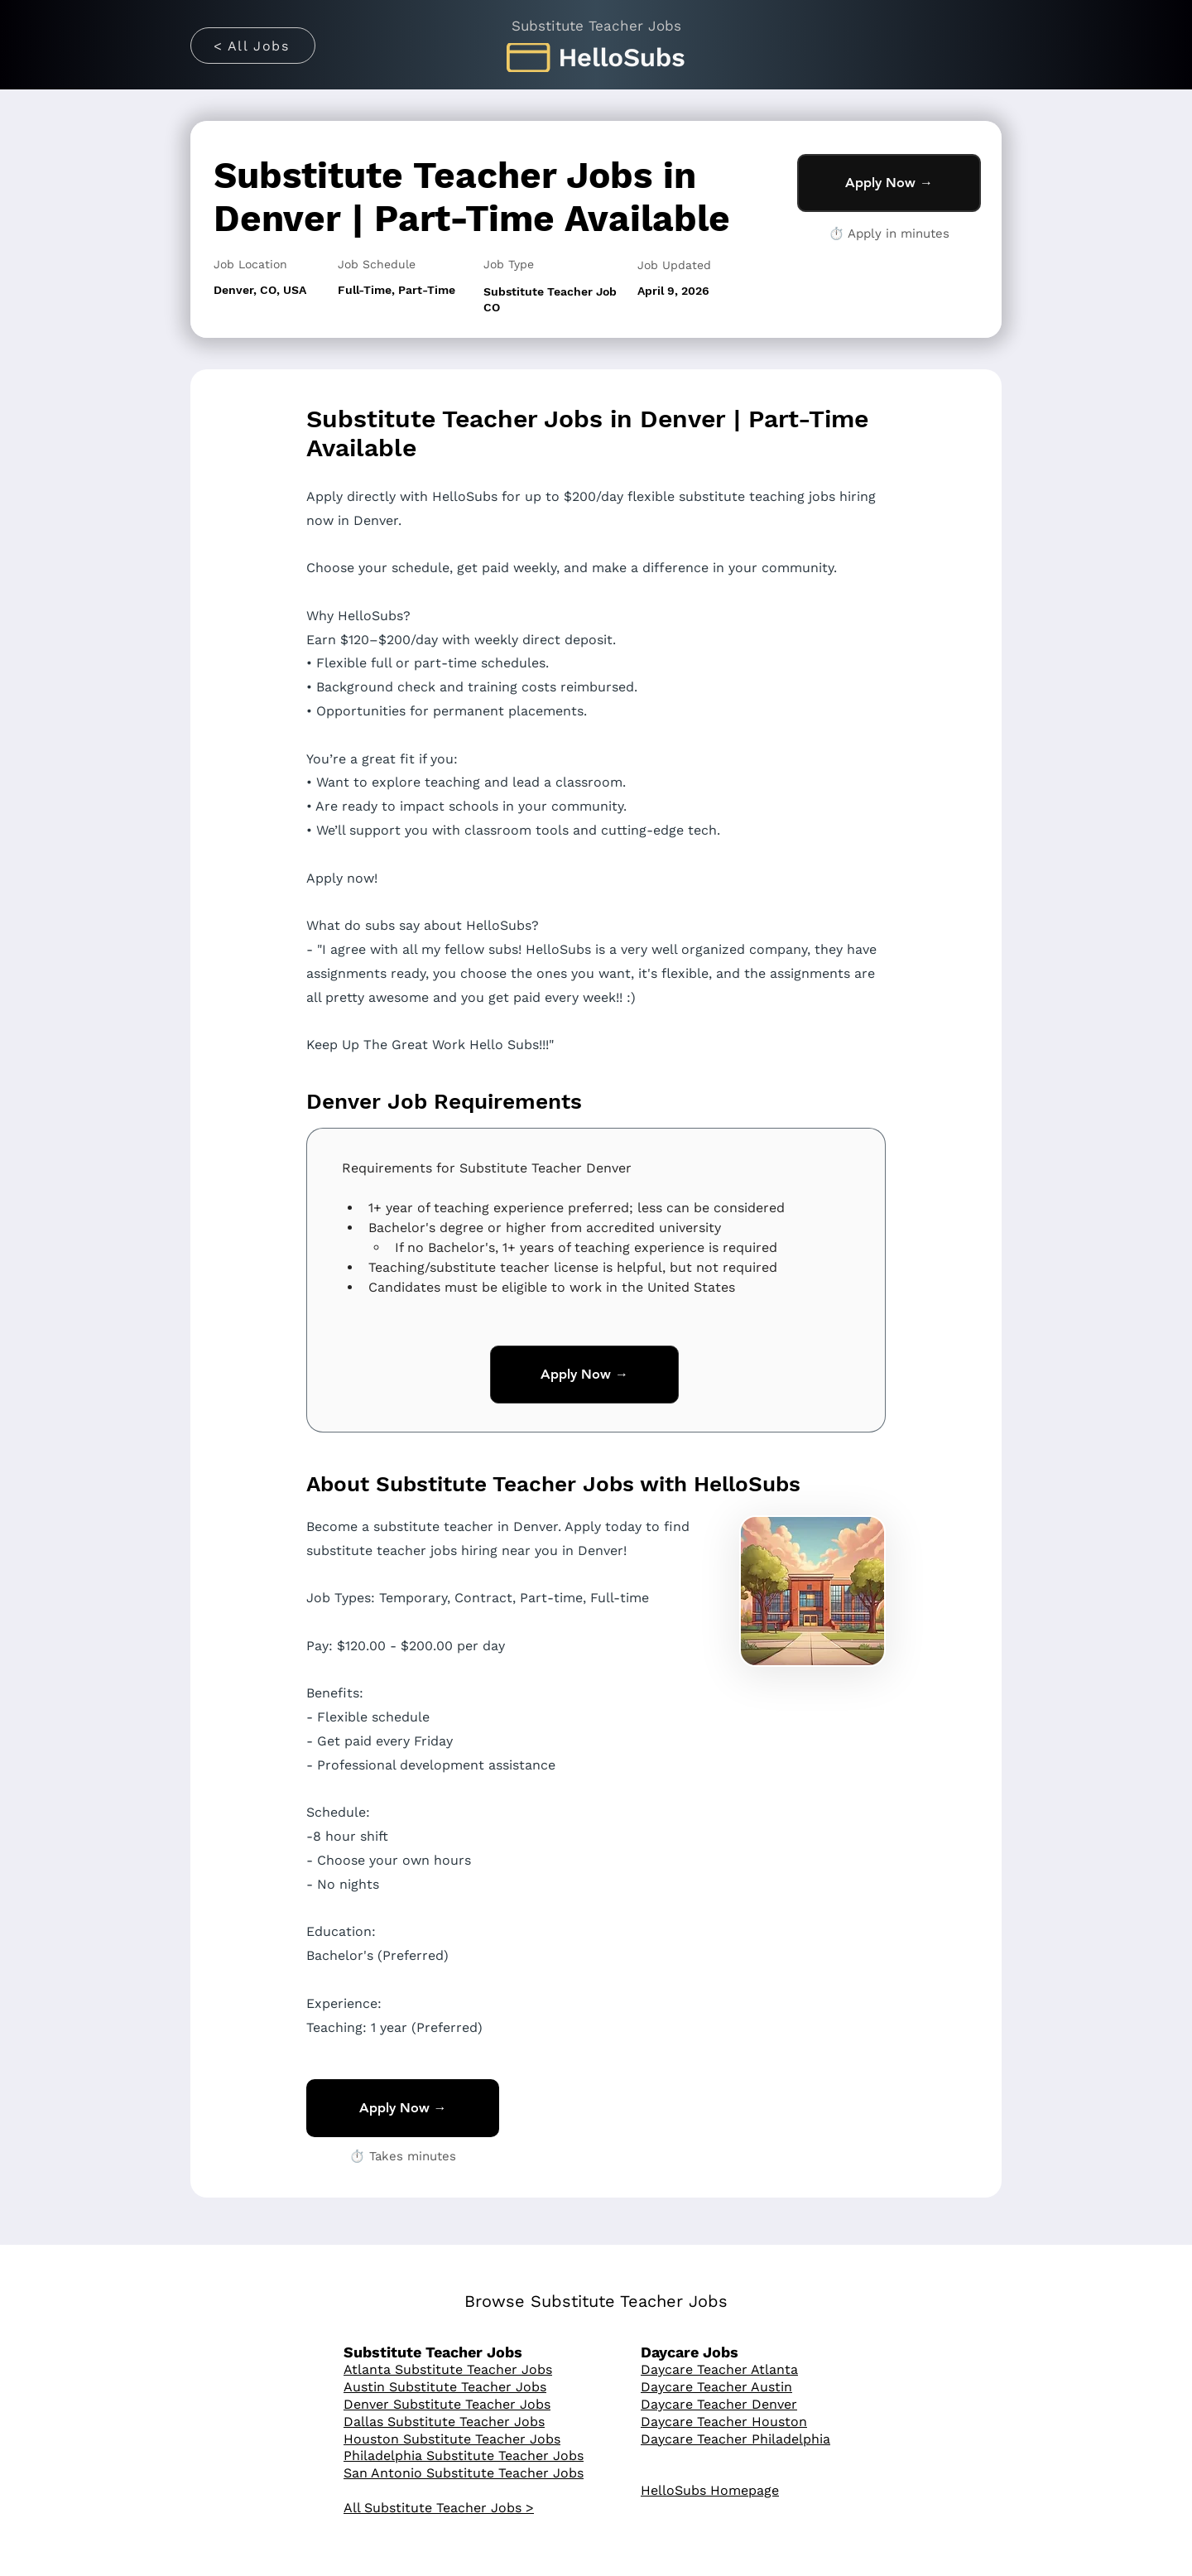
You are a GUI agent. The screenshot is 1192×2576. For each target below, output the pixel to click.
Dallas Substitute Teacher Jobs (444, 2421)
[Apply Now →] (889, 183)
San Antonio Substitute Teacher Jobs (464, 2473)
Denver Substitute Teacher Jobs (447, 2404)
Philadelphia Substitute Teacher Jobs (464, 2455)
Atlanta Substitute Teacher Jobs (448, 2369)
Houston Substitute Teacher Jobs (452, 2439)
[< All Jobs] (252, 45)
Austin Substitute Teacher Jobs (445, 2387)
